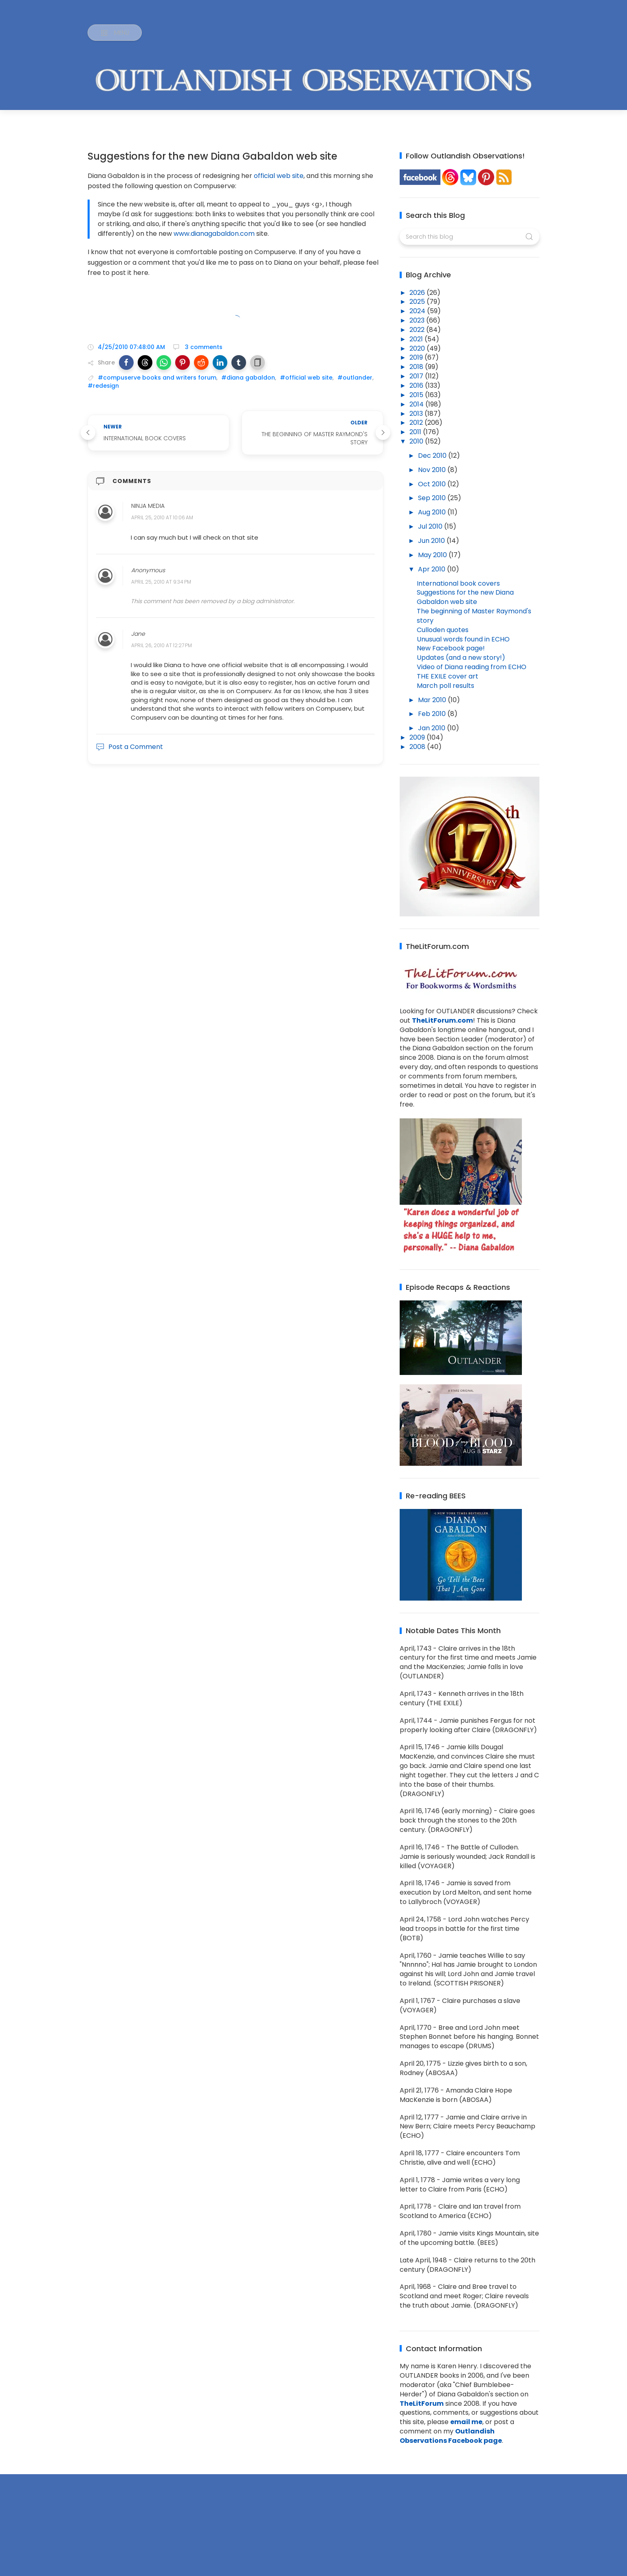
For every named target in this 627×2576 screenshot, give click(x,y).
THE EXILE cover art (447, 676)
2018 (417, 366)
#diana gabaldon (248, 377)
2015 (417, 395)
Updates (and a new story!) (461, 657)
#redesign (103, 386)
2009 (418, 737)
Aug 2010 (432, 512)
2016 (417, 385)
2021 (417, 339)
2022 (417, 329)
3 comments (202, 347)
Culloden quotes (443, 630)
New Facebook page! (451, 648)
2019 (417, 357)
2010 (417, 441)
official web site (279, 175)
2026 (418, 292)
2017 (417, 376)
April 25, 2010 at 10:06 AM (162, 517)
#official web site (306, 377)
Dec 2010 (433, 455)
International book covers (458, 583)
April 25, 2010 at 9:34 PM (161, 581)
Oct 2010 (432, 484)
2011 (416, 432)
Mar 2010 (433, 700)
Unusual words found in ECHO (463, 639)
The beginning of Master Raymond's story (474, 615)
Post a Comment (129, 746)
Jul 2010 (431, 526)
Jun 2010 (432, 540)
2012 (417, 422)
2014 (417, 404)
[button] (126, 362)
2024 (418, 311)
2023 (417, 320)
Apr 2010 (432, 569)
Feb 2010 (432, 713)
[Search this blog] (469, 236)
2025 (418, 301)
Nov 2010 (432, 469)
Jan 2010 (432, 728)
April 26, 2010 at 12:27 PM (161, 645)
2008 (418, 746)
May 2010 (433, 555)
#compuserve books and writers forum (157, 377)
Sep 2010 (432, 498)
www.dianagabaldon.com (214, 233)
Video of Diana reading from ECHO (471, 667)
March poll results (445, 685)
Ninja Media (148, 506)
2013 (417, 413)
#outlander (354, 377)
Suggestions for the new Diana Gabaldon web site (465, 597)
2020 (418, 348)
